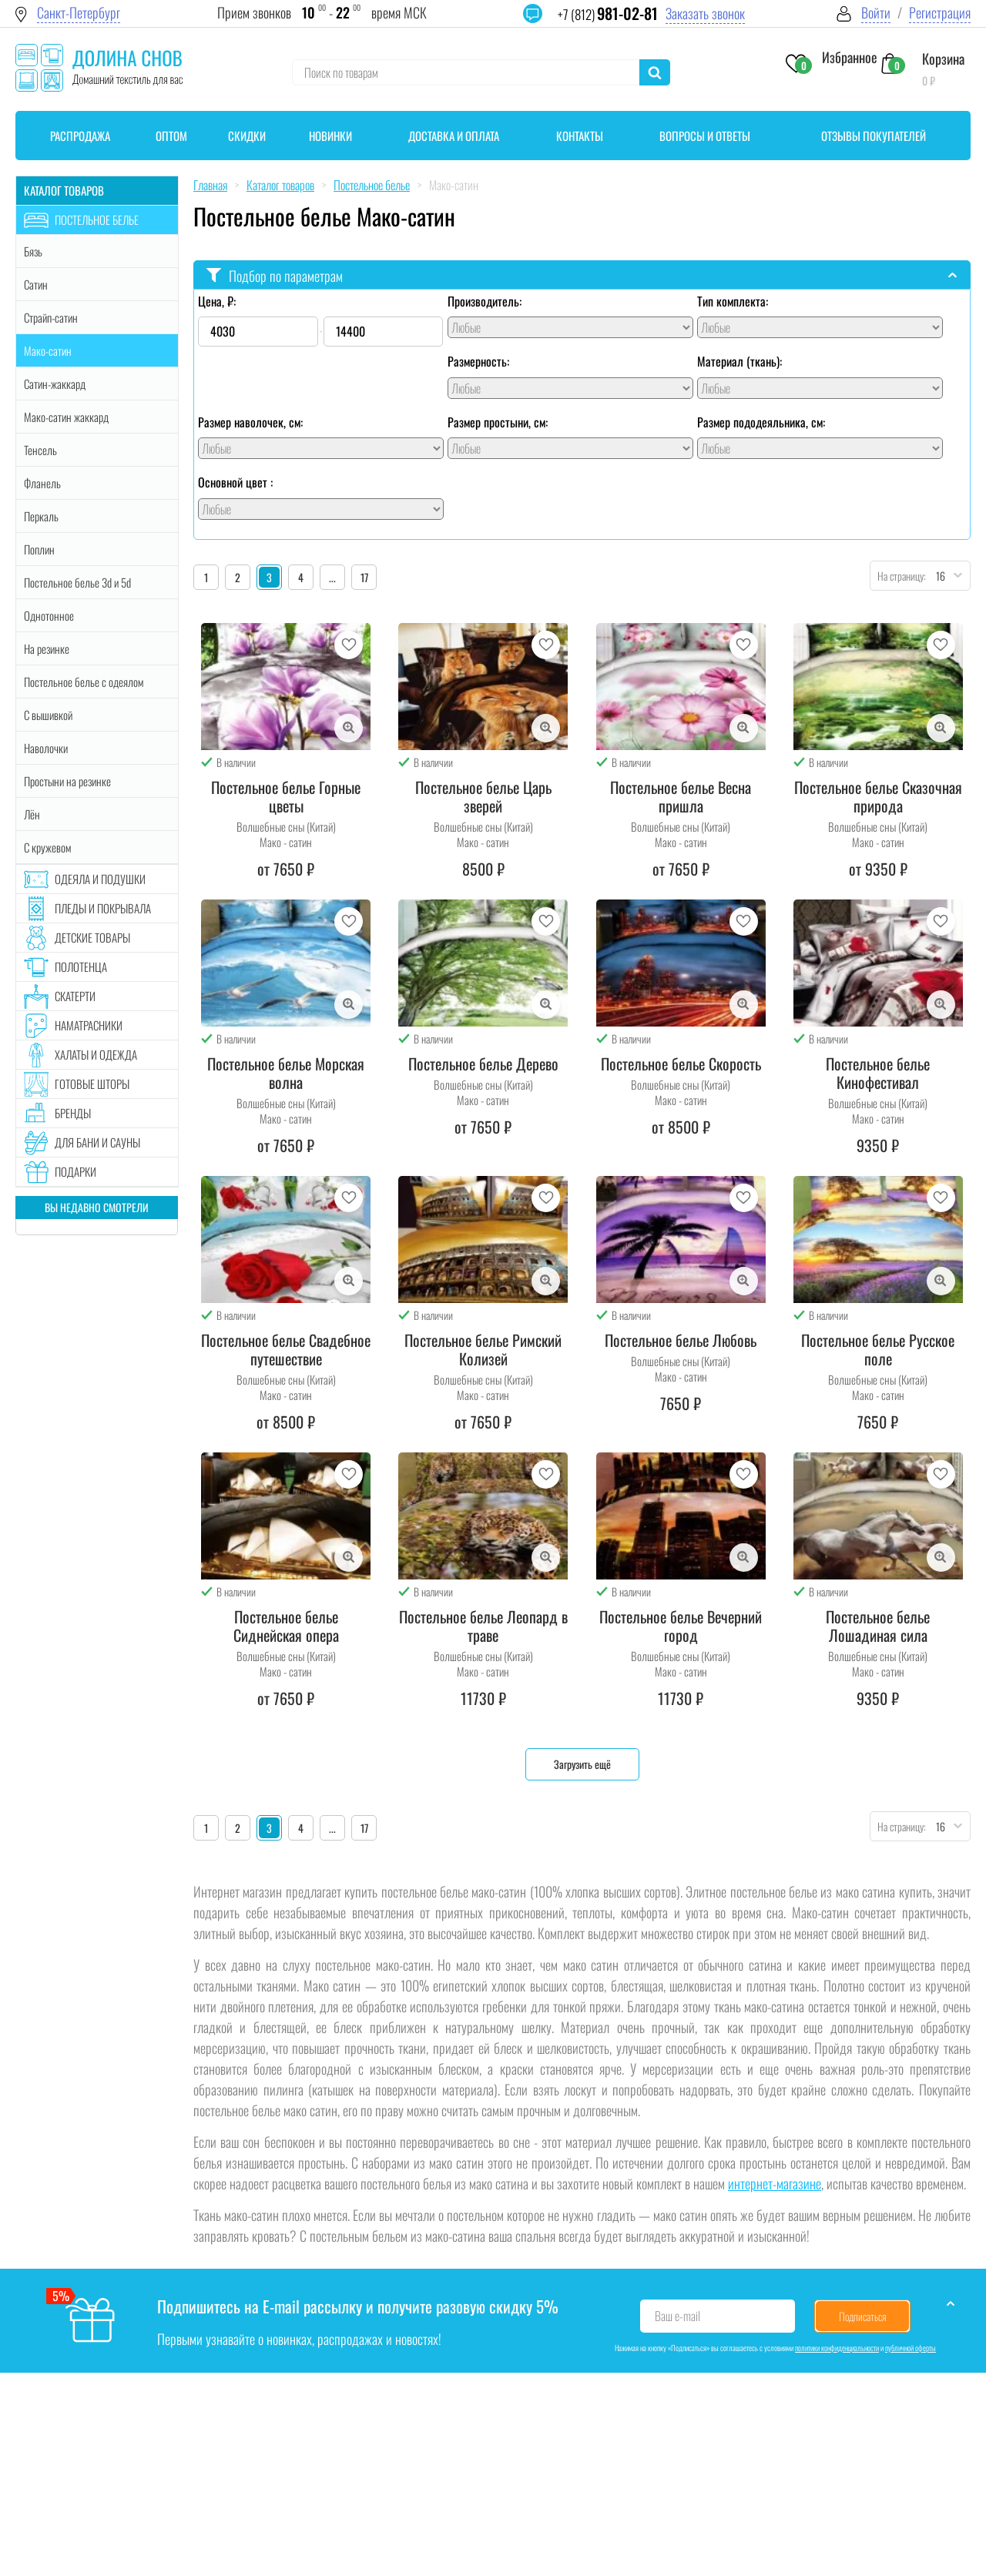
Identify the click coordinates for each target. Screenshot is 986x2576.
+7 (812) (608, 14)
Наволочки (46, 747)
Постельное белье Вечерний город (680, 1625)
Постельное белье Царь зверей (483, 796)
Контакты (579, 135)
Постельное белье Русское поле (877, 1349)
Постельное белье (97, 219)
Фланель (42, 482)
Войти (875, 12)
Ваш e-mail (677, 2315)
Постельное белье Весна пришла (680, 796)
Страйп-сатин (51, 317)
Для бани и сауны (97, 1142)
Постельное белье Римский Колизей (483, 1349)
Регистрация (940, 12)
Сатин (36, 284)
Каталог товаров (64, 190)
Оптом (171, 135)
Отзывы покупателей (873, 135)
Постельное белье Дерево (483, 1063)
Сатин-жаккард (55, 383)
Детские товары (92, 937)
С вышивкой (48, 714)
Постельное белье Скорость (681, 1063)
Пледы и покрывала (103, 907)
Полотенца (81, 966)
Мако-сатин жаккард (66, 416)
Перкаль (41, 515)
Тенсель (40, 449)
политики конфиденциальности (837, 2347)
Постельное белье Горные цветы (286, 796)
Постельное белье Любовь (680, 1340)
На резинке (46, 648)
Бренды (73, 1112)
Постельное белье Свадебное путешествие (286, 1349)
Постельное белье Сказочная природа (878, 796)
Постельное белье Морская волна (285, 1072)
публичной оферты (910, 2347)
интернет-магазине (774, 2183)
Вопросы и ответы (704, 135)
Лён (32, 814)
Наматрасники (88, 1025)
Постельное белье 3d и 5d (77, 582)
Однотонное (49, 615)
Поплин (39, 549)
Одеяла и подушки (100, 878)
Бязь (33, 251)
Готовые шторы (92, 1083)
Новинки (330, 135)
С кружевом (47, 847)
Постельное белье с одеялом (83, 681)
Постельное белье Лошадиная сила (878, 1625)
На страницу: (898, 576)
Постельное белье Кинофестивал (878, 1072)
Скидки (247, 135)
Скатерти (75, 995)
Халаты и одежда (96, 1054)
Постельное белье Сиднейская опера (286, 1625)
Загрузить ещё (582, 1764)
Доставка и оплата (453, 135)
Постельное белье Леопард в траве (483, 1625)
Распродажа (80, 135)
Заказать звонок (705, 13)
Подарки (75, 1171)
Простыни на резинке (67, 780)
